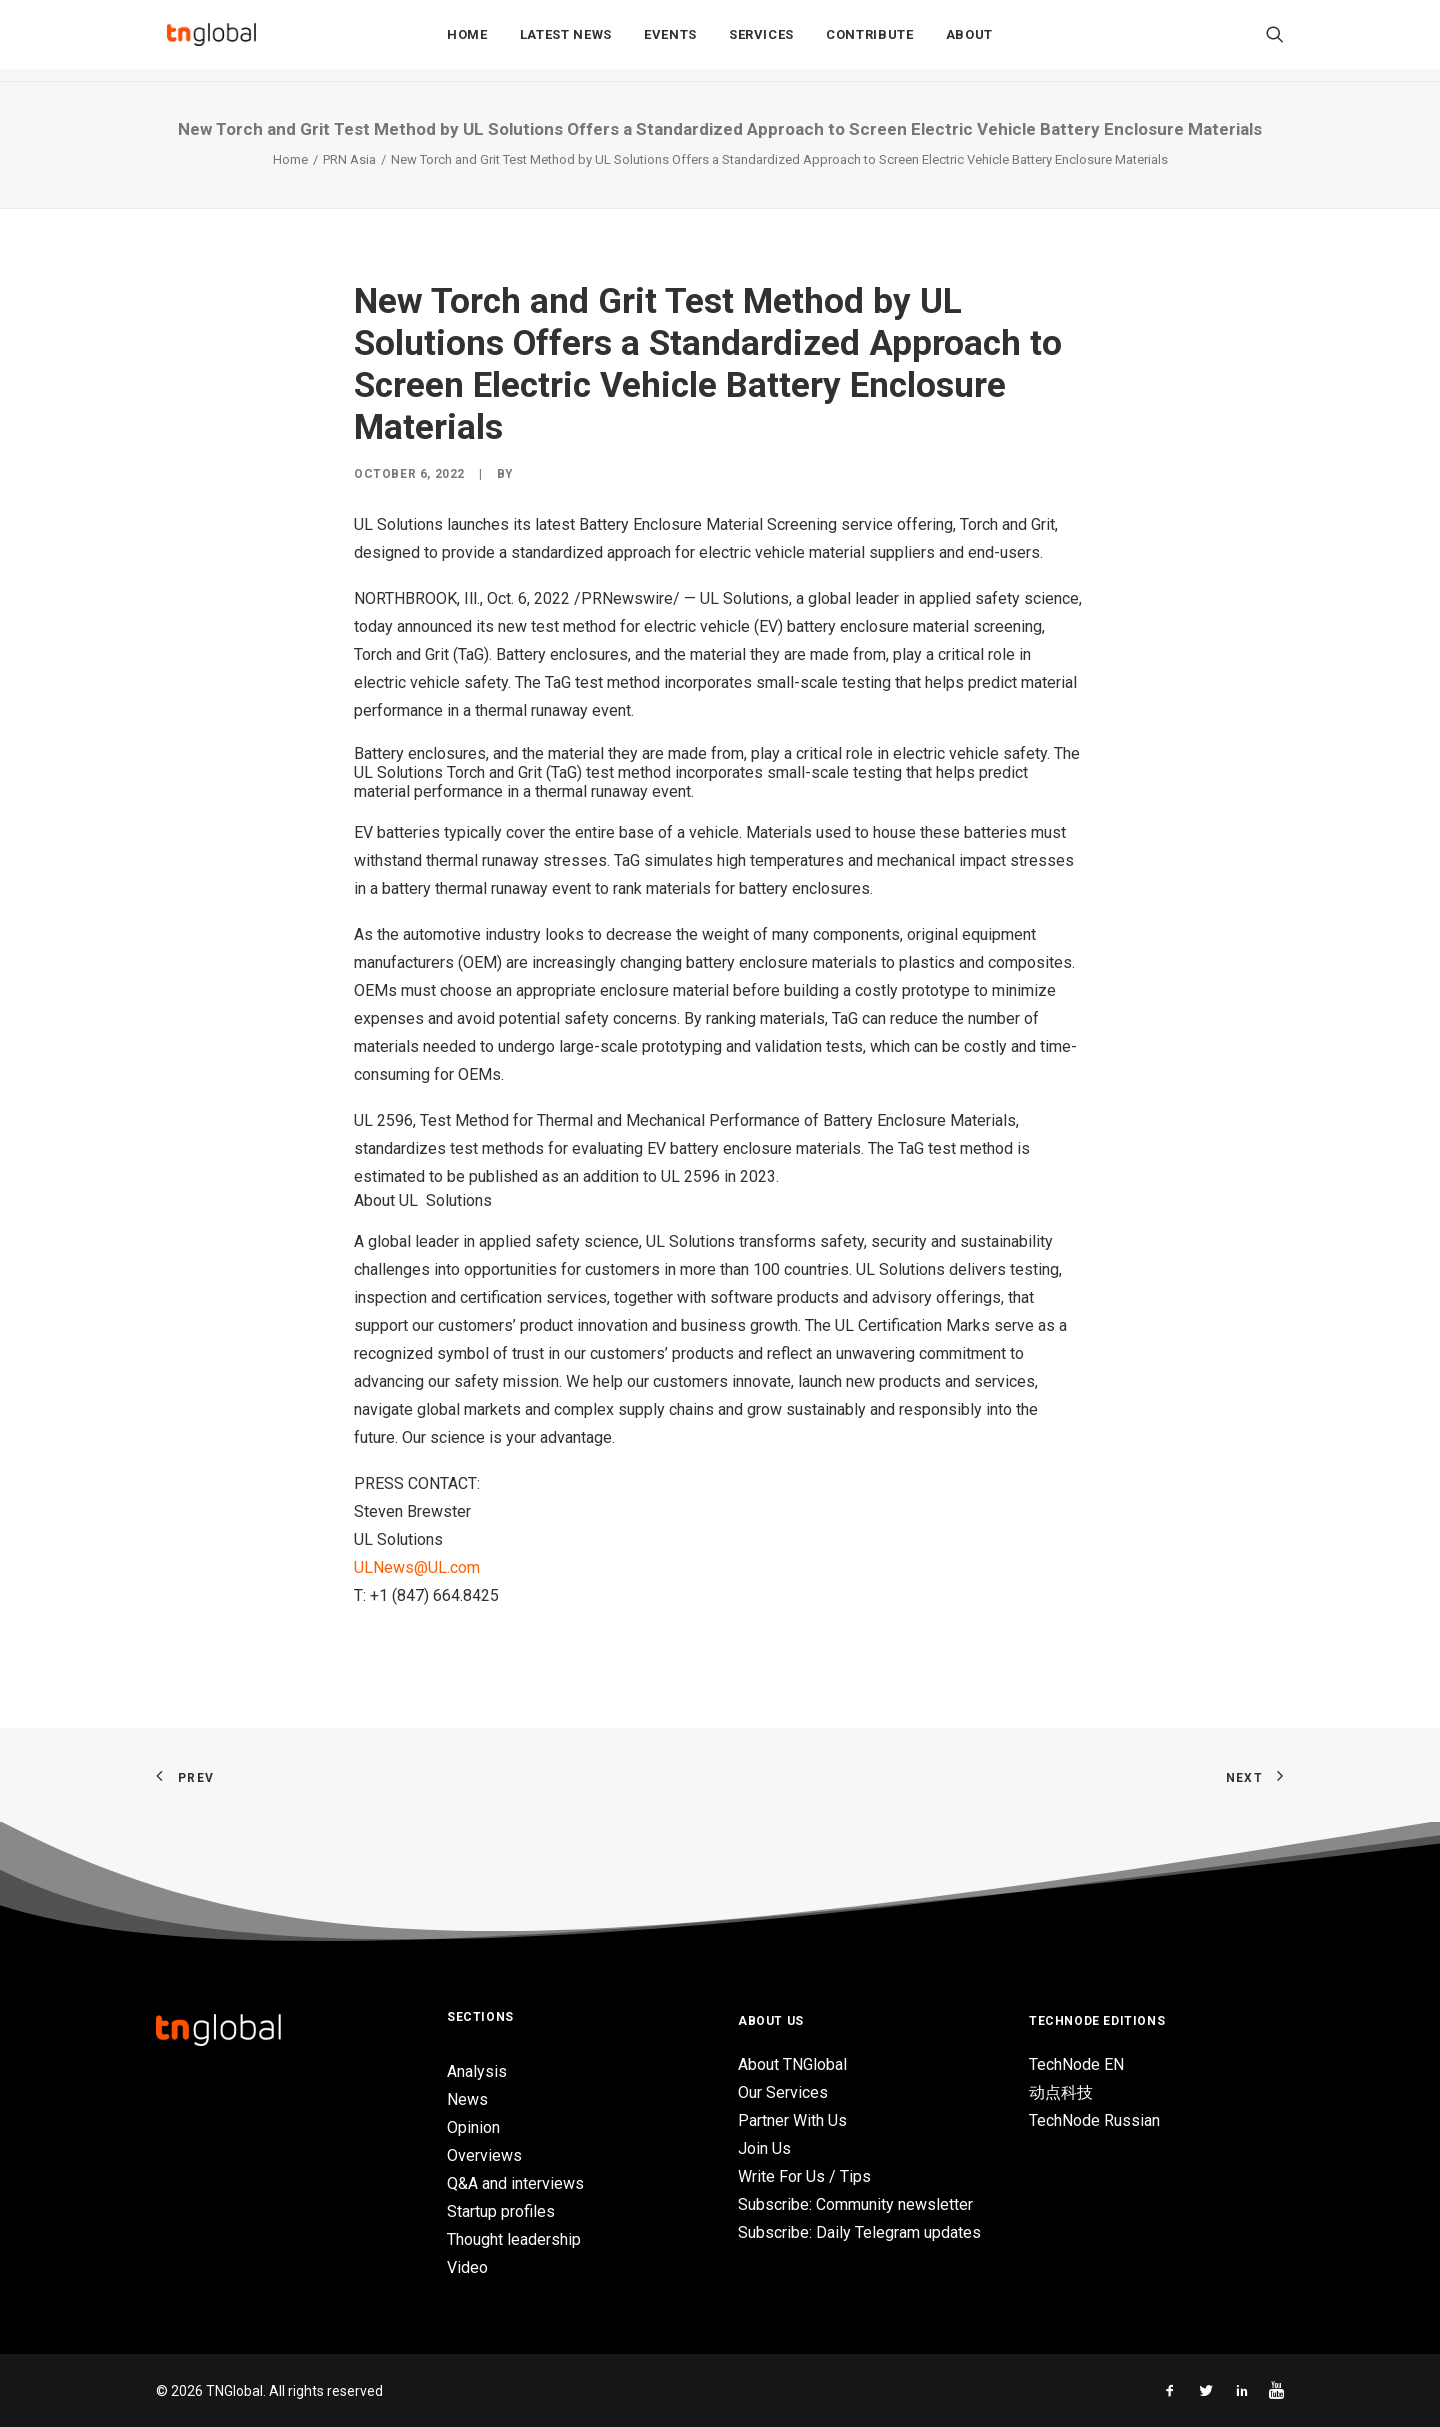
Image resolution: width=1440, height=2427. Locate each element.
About (969, 41)
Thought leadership (514, 2239)
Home (467, 41)
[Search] (1275, 41)
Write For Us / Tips (804, 2176)
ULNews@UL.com (417, 1567)
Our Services (783, 2092)
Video (467, 2267)
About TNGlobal (792, 2064)
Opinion (473, 2127)
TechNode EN (1076, 2064)
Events (670, 41)
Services (761, 41)
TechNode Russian (1094, 2120)
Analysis (477, 2071)
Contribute (870, 41)
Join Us (764, 2148)
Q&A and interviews (515, 2183)
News (467, 2099)
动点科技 (1061, 2092)
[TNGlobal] (211, 41)
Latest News (566, 41)
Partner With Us (792, 2120)
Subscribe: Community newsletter (855, 2204)
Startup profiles (501, 2211)
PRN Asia (349, 159)
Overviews (484, 2155)
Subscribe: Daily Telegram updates (859, 2232)
